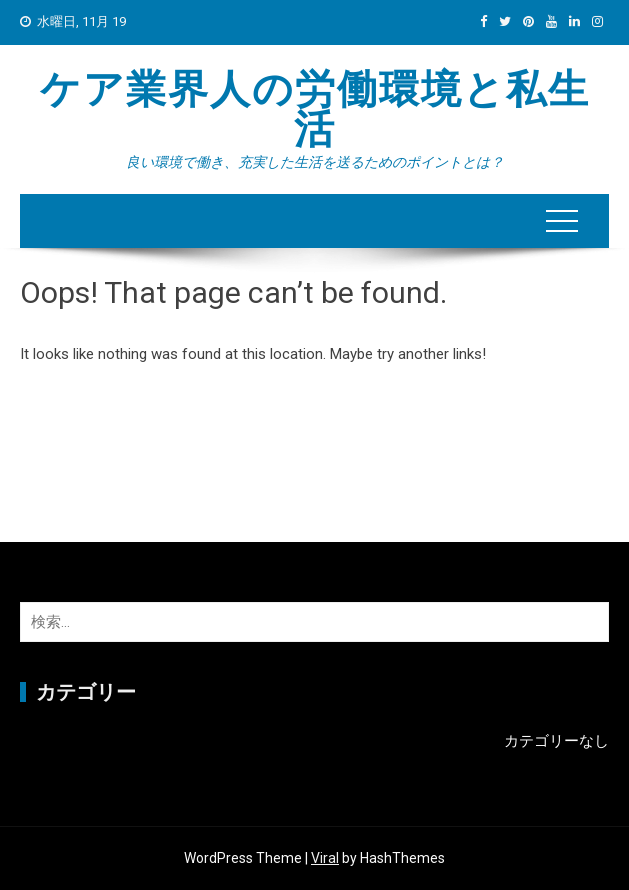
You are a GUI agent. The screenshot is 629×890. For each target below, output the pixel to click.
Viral (325, 858)
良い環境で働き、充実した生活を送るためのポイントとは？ (315, 162)
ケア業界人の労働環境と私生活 (315, 109)
